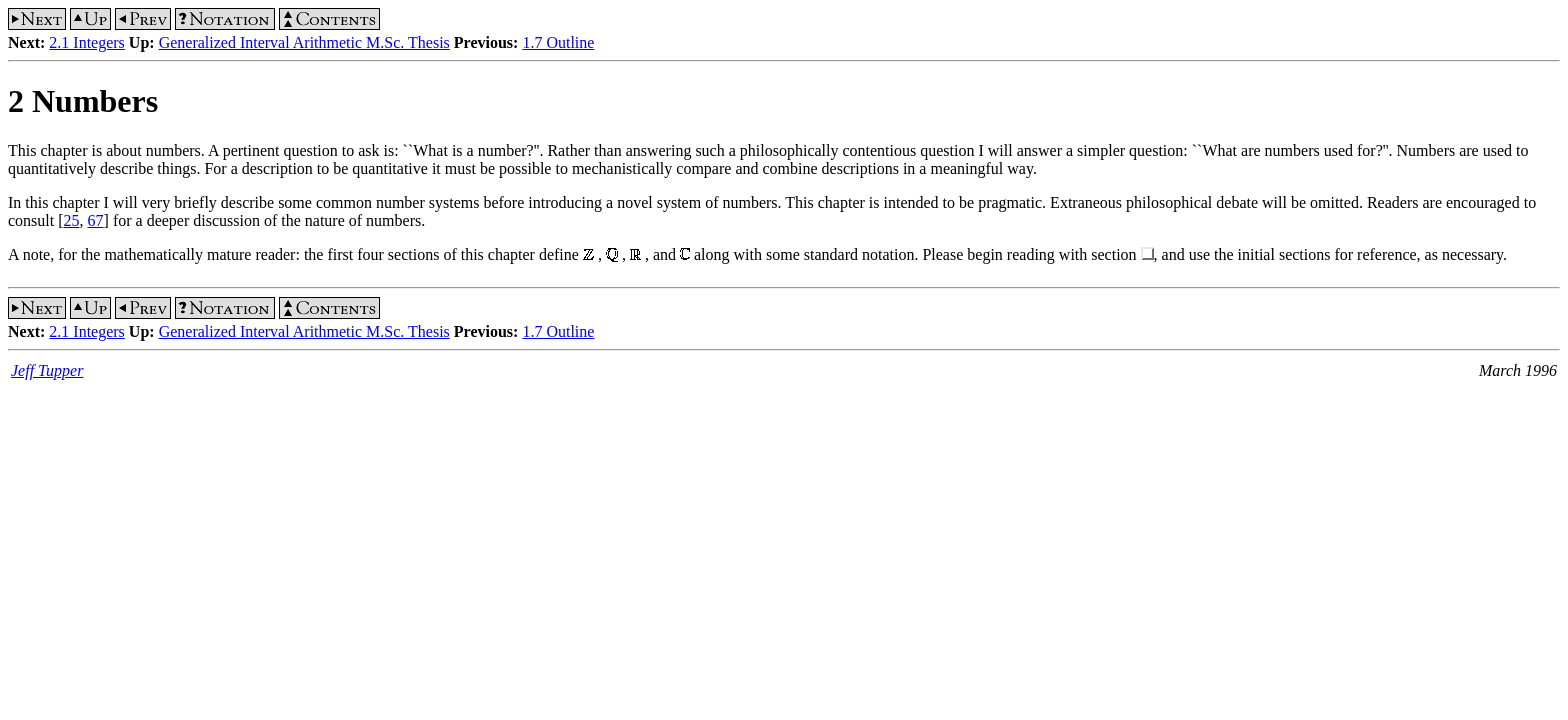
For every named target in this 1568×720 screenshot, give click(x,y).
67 (96, 220)
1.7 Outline (558, 42)
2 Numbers (83, 101)
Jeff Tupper (47, 370)
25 (72, 220)
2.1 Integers (87, 42)
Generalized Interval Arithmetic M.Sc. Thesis (304, 42)
